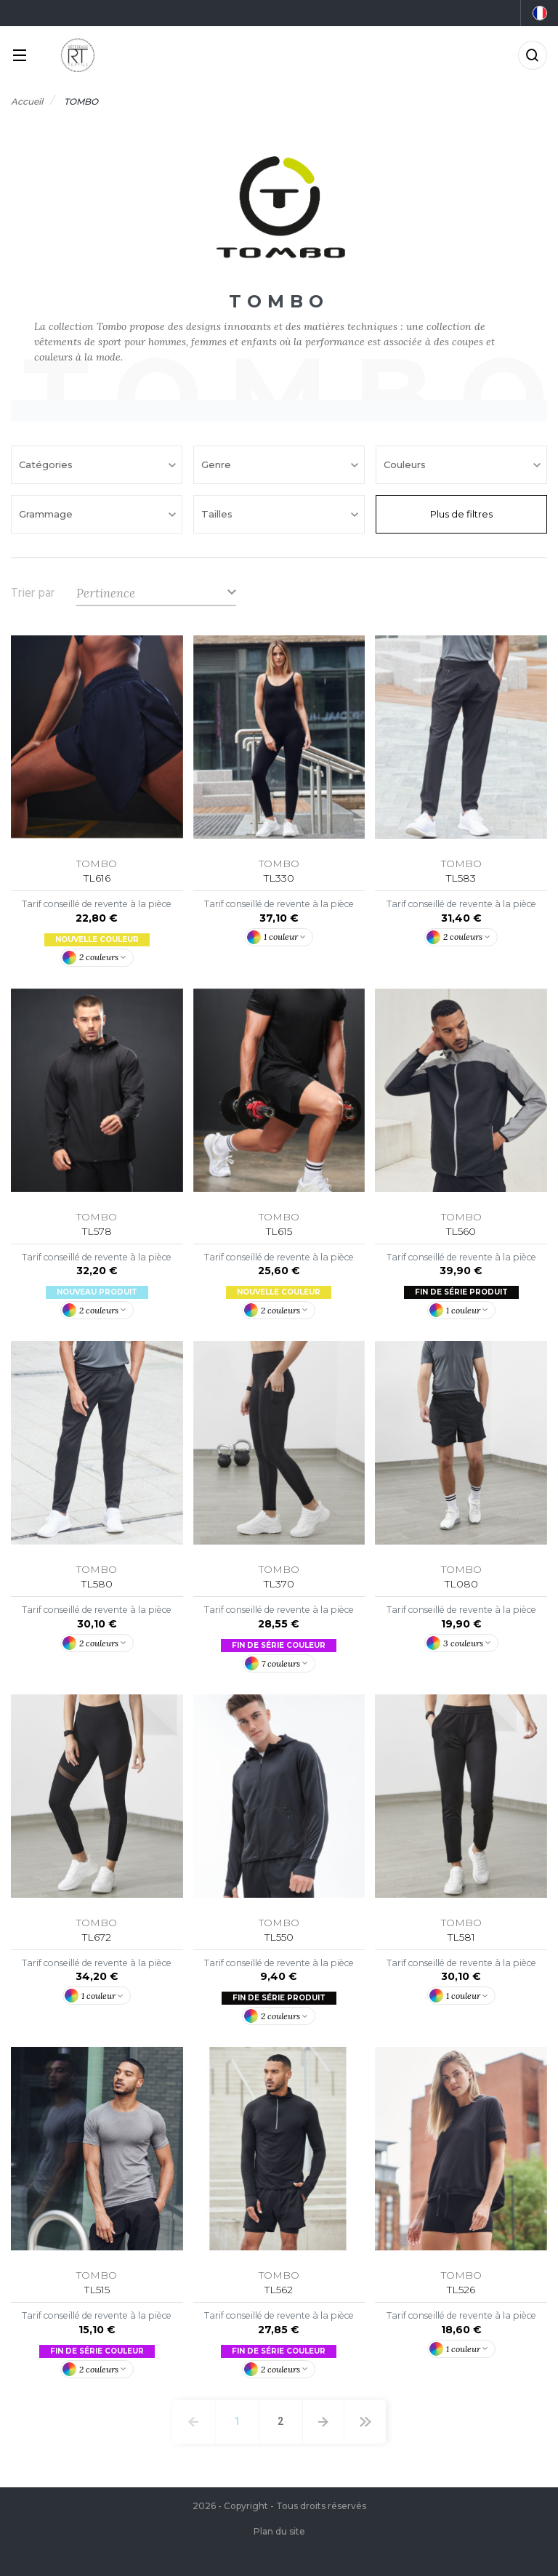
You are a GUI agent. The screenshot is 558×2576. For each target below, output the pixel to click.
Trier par (32, 593)
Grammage (47, 514)
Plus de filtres (461, 514)
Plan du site (279, 2531)
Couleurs (406, 464)
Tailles (218, 514)
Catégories (47, 464)
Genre (217, 464)
